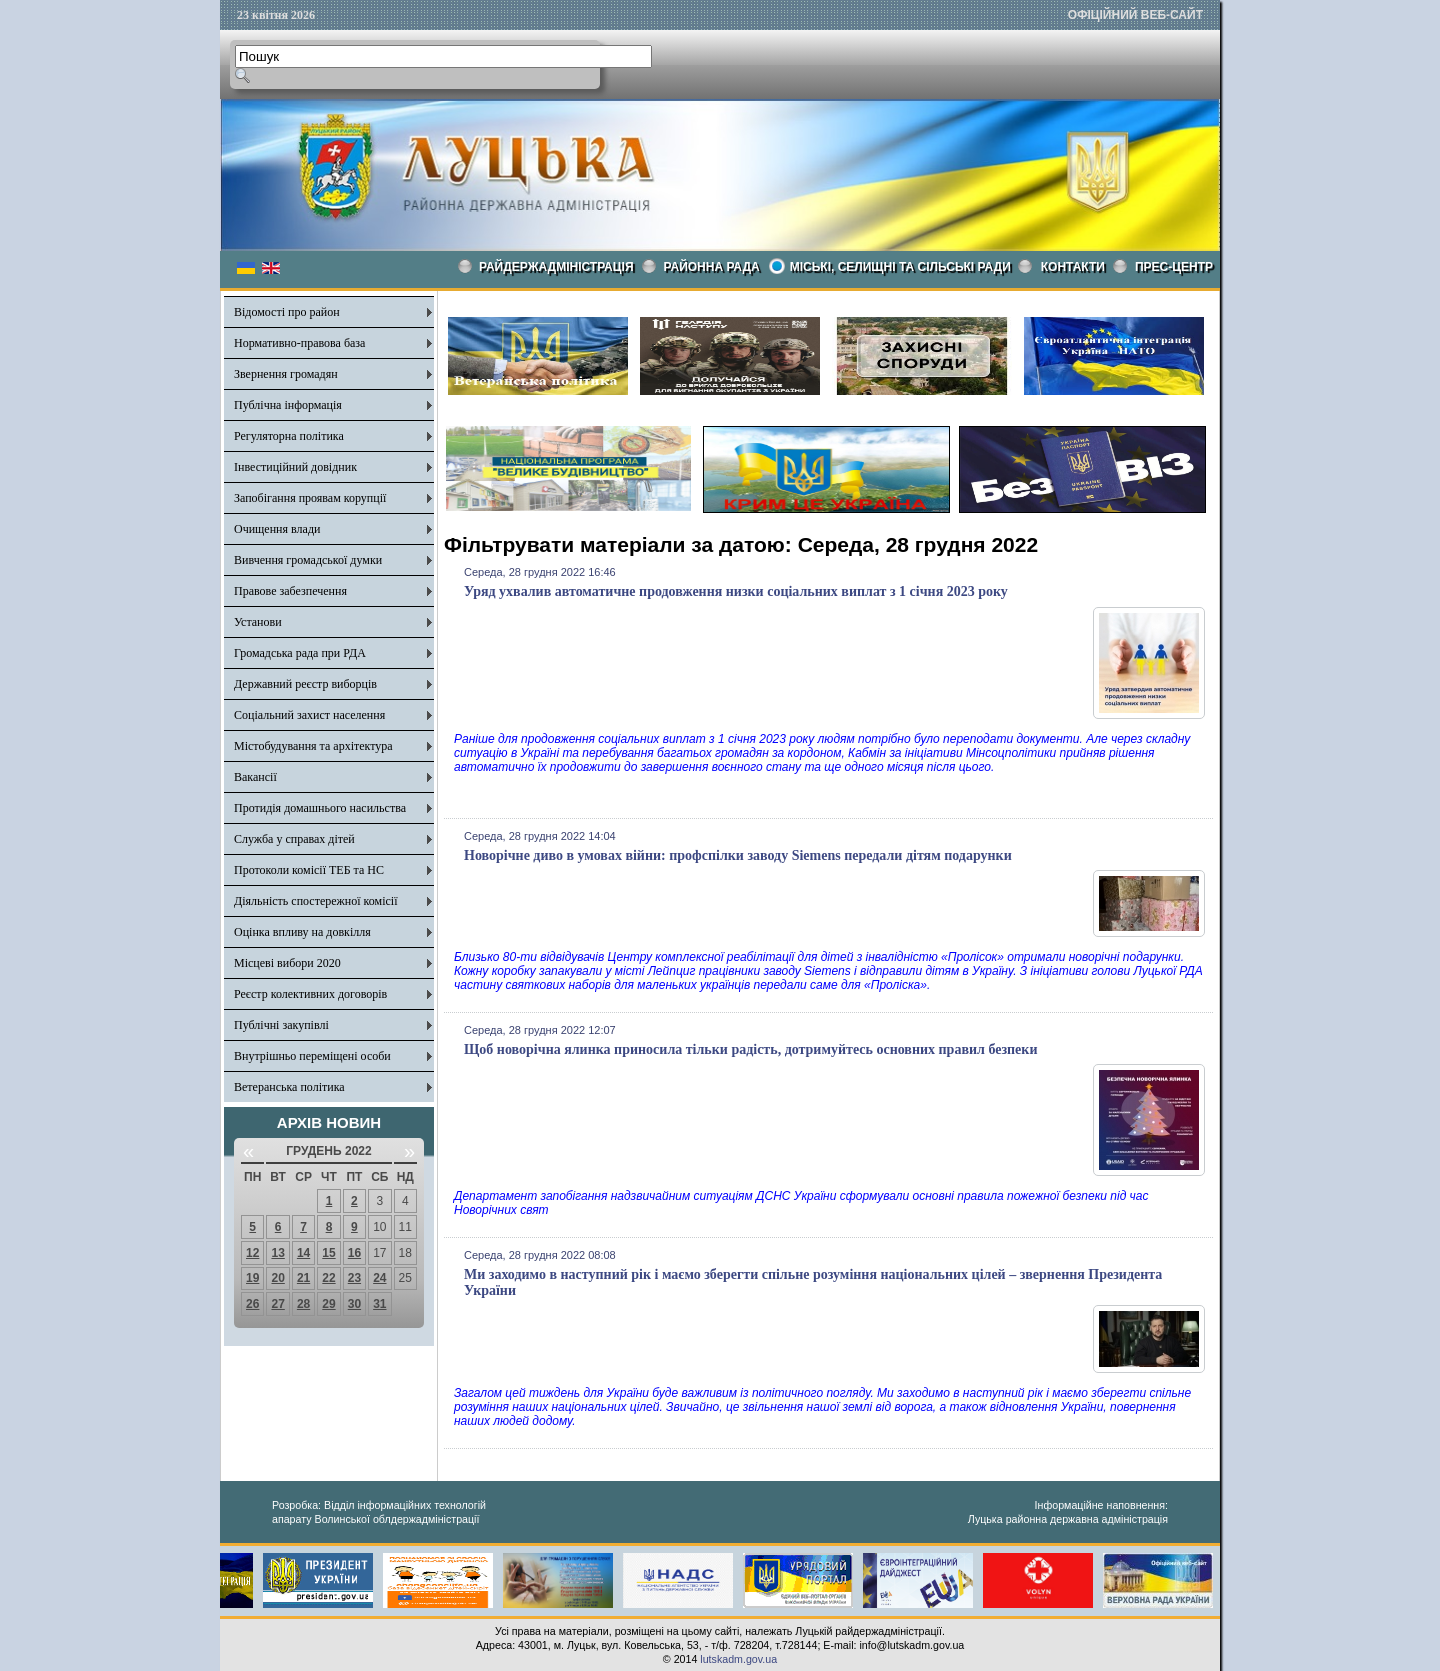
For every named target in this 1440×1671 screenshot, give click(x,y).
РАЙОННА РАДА (712, 267)
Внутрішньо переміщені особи (312, 1056)
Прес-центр (1174, 267)
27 (277, 1304)
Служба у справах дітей (294, 839)
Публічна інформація (288, 405)
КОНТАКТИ (1073, 267)
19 (252, 1278)
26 (252, 1304)
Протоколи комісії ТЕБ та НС (309, 870)
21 (303, 1278)
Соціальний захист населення (309, 715)
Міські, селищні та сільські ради (900, 267)
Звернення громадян (286, 374)
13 (277, 1253)
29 (328, 1304)
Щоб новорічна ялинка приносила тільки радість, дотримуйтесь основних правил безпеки (750, 1049)
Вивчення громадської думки (308, 560)
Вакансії (255, 777)
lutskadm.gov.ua (738, 1659)
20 (277, 1278)
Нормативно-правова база (299, 343)
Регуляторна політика (289, 436)
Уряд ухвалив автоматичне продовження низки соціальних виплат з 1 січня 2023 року (736, 591)
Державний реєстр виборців (305, 684)
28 (303, 1304)
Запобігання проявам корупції (310, 498)
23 (354, 1278)
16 (354, 1253)
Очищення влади (277, 529)
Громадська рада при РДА (300, 653)
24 (379, 1278)
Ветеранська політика (289, 1087)
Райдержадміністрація (556, 267)
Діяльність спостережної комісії (316, 901)
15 (328, 1253)
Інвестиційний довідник (295, 467)
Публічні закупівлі (281, 1025)
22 (328, 1278)
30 (354, 1304)
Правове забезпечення (290, 591)
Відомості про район (287, 312)
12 (252, 1253)
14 (303, 1253)
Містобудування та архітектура (313, 746)
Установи (258, 622)
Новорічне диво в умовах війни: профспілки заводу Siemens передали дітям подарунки (738, 855)
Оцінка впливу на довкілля (302, 932)
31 (379, 1304)
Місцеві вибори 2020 (287, 963)
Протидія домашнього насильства (320, 808)
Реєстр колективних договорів (310, 994)
